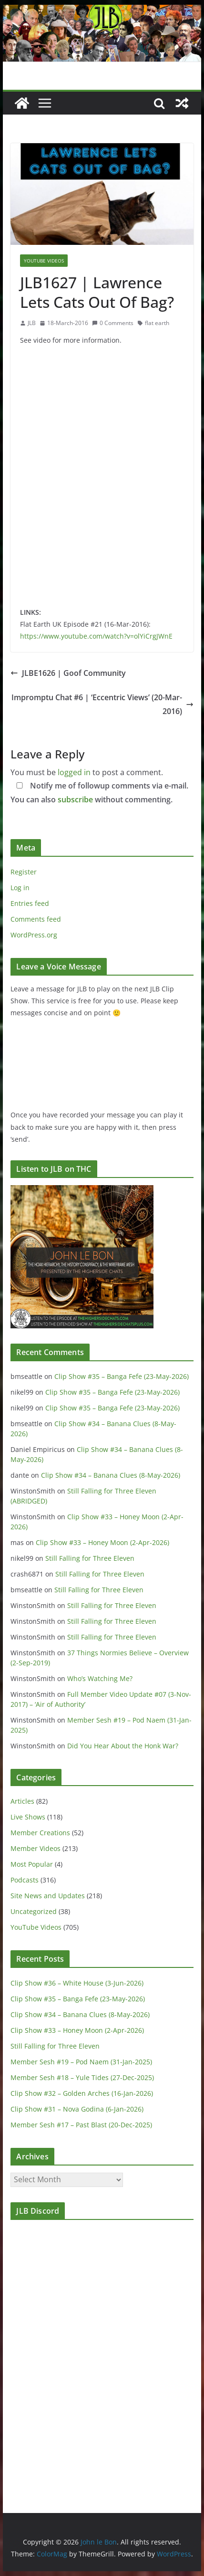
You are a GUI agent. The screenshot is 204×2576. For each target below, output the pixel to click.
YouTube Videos (44, 260)
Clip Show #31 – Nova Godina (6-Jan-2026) (76, 2108)
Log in (20, 887)
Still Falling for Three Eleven (89, 1558)
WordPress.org (33, 934)
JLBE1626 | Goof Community (68, 673)
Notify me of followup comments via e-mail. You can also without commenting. (99, 792)
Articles (22, 1801)
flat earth (157, 323)
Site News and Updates (47, 1895)
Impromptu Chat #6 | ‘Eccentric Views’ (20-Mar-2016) (102, 704)
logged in (74, 772)
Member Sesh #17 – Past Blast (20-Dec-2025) (81, 2124)
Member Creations (40, 1832)
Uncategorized (33, 1911)
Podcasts (24, 1879)
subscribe (75, 799)
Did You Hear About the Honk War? (122, 1745)
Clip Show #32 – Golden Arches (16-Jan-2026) (81, 2093)
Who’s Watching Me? (100, 1678)
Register (23, 871)
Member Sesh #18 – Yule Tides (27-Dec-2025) (82, 2077)
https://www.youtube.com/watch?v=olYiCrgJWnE (96, 636)
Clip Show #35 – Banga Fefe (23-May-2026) (121, 1376)
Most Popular (31, 1864)
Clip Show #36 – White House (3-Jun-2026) (76, 1982)
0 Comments (112, 323)
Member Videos (35, 1848)
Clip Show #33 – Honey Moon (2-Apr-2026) (102, 1542)
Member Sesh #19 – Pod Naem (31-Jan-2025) (81, 2061)
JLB (32, 323)
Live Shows (27, 1816)
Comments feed (35, 919)
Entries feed (29, 903)
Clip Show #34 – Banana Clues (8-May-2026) (110, 1475)
